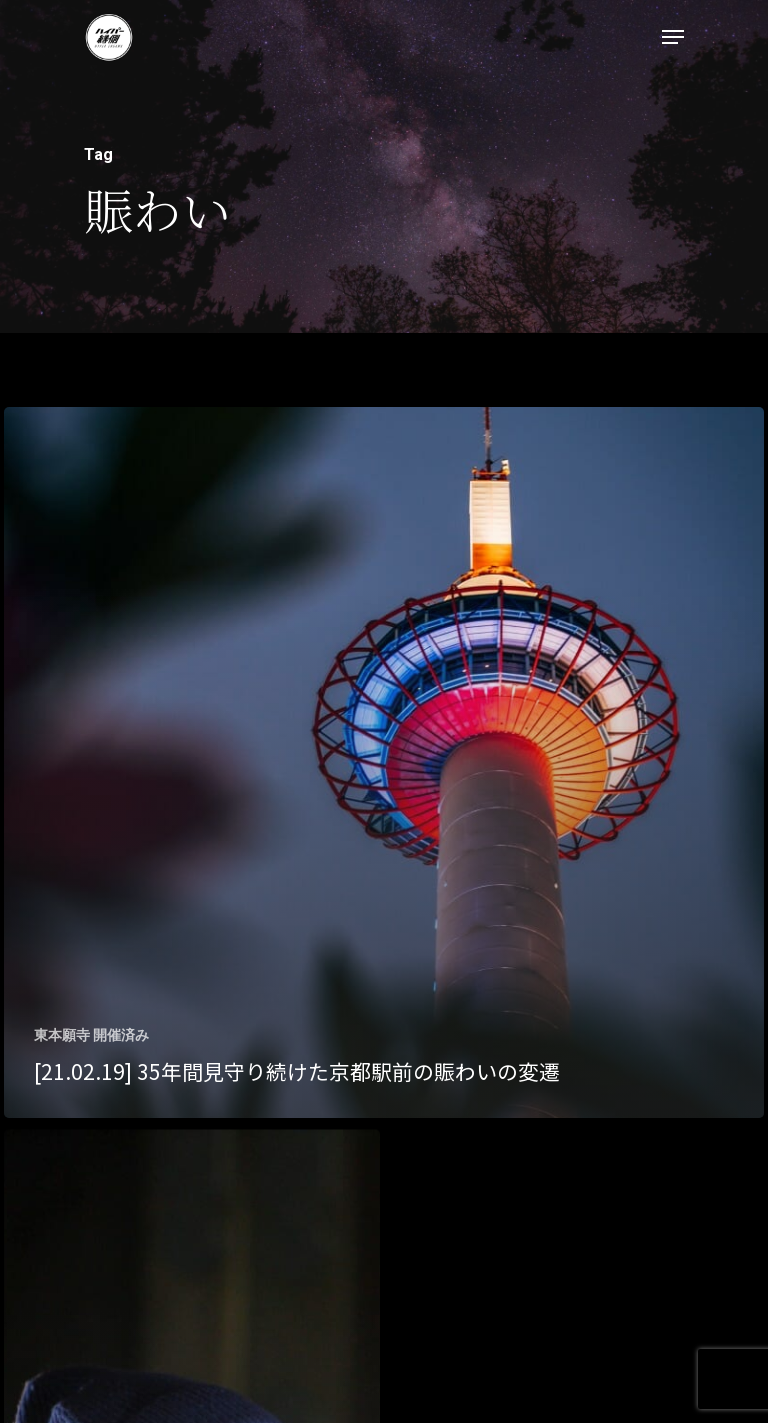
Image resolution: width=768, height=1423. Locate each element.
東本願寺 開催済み (91, 1035)
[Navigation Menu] (673, 37)
